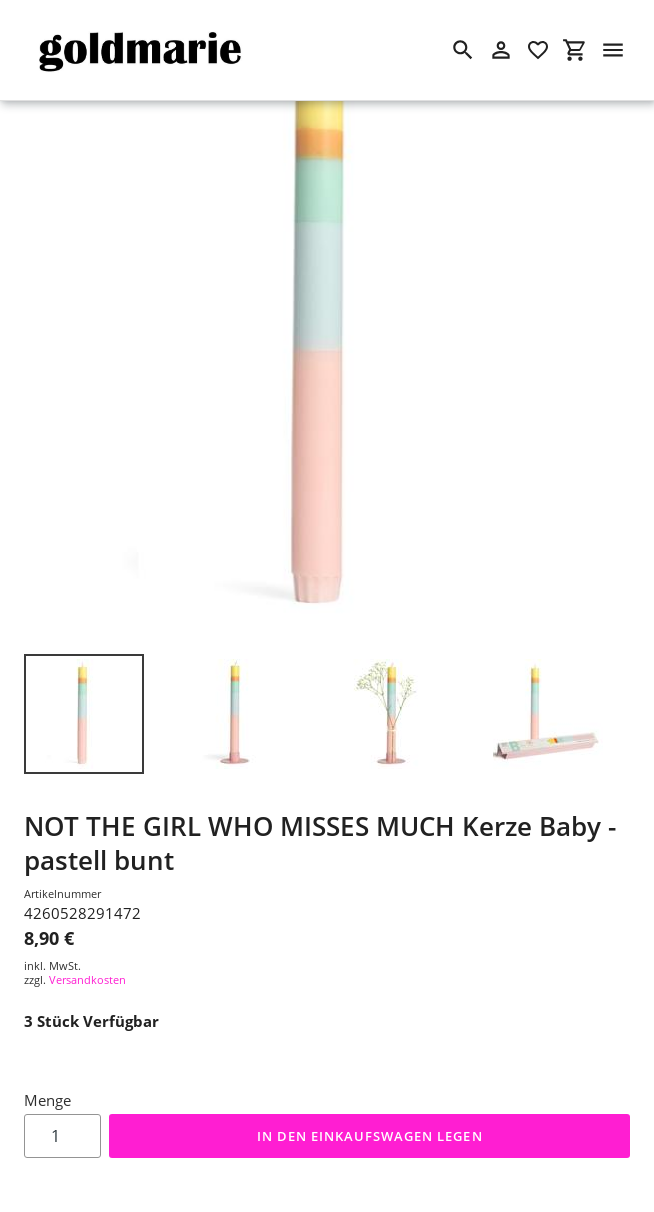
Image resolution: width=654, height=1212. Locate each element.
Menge (47, 1100)
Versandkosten (87, 979)
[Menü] (613, 50)
